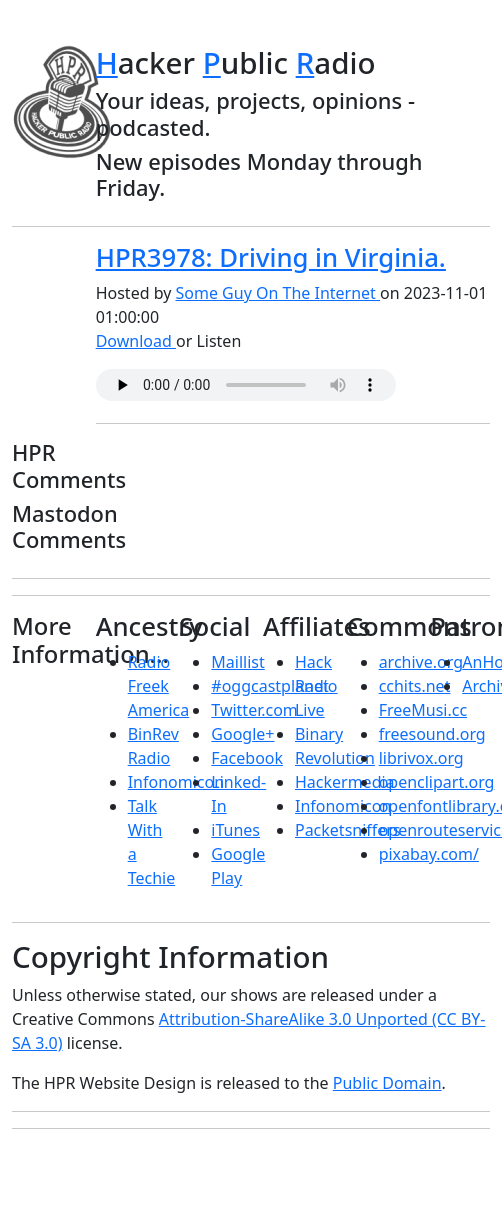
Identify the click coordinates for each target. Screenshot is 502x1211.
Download (136, 341)
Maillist (237, 662)
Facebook (247, 758)
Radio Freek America (159, 686)
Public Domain (387, 1083)
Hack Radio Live (316, 686)
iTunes (235, 830)
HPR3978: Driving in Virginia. (271, 257)
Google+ (242, 734)
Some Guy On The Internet (278, 293)
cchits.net (415, 686)
